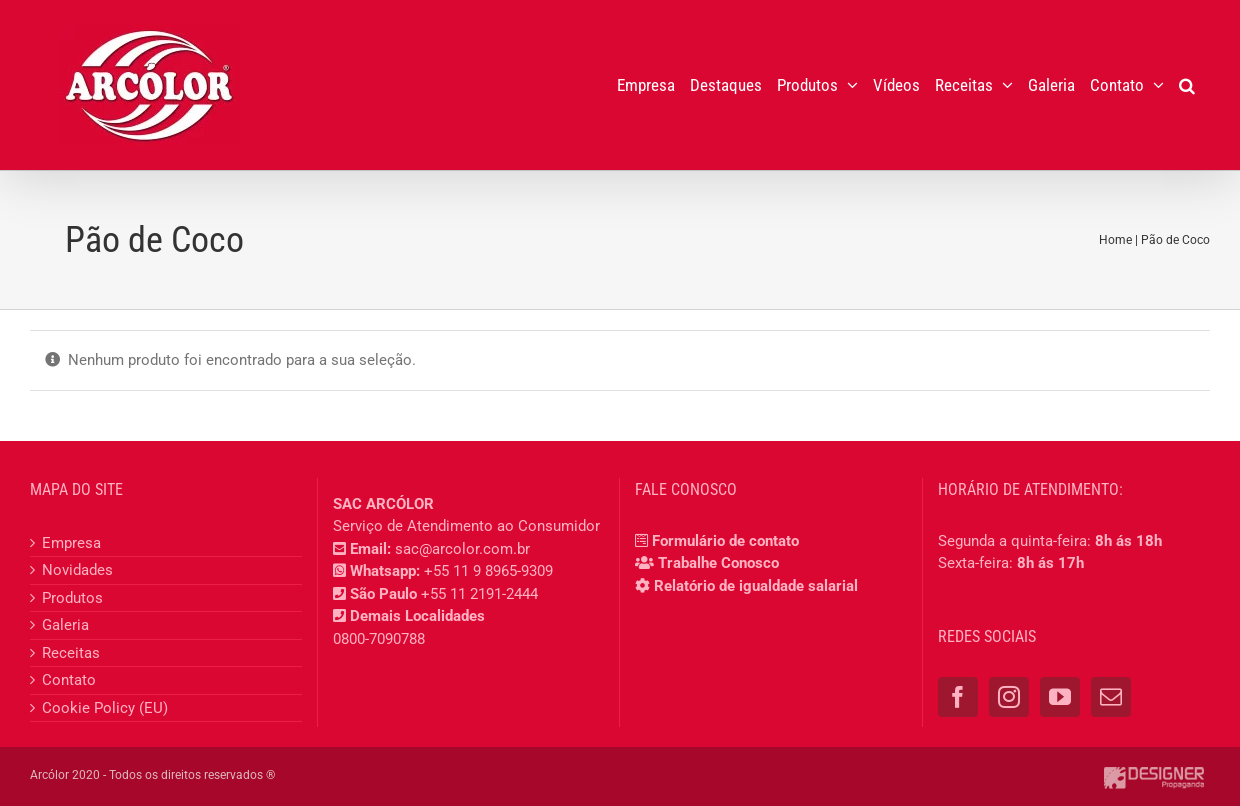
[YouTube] (1060, 697)
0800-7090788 (379, 639)
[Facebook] (958, 697)
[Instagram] (1009, 697)
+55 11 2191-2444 (479, 594)
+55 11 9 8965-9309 (488, 571)
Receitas (71, 653)
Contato (69, 680)
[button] (1187, 85)
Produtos (72, 598)
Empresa (71, 543)
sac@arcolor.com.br (462, 549)
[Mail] (1111, 697)
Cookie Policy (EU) (105, 708)
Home (1115, 240)
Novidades (77, 570)
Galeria (65, 625)
